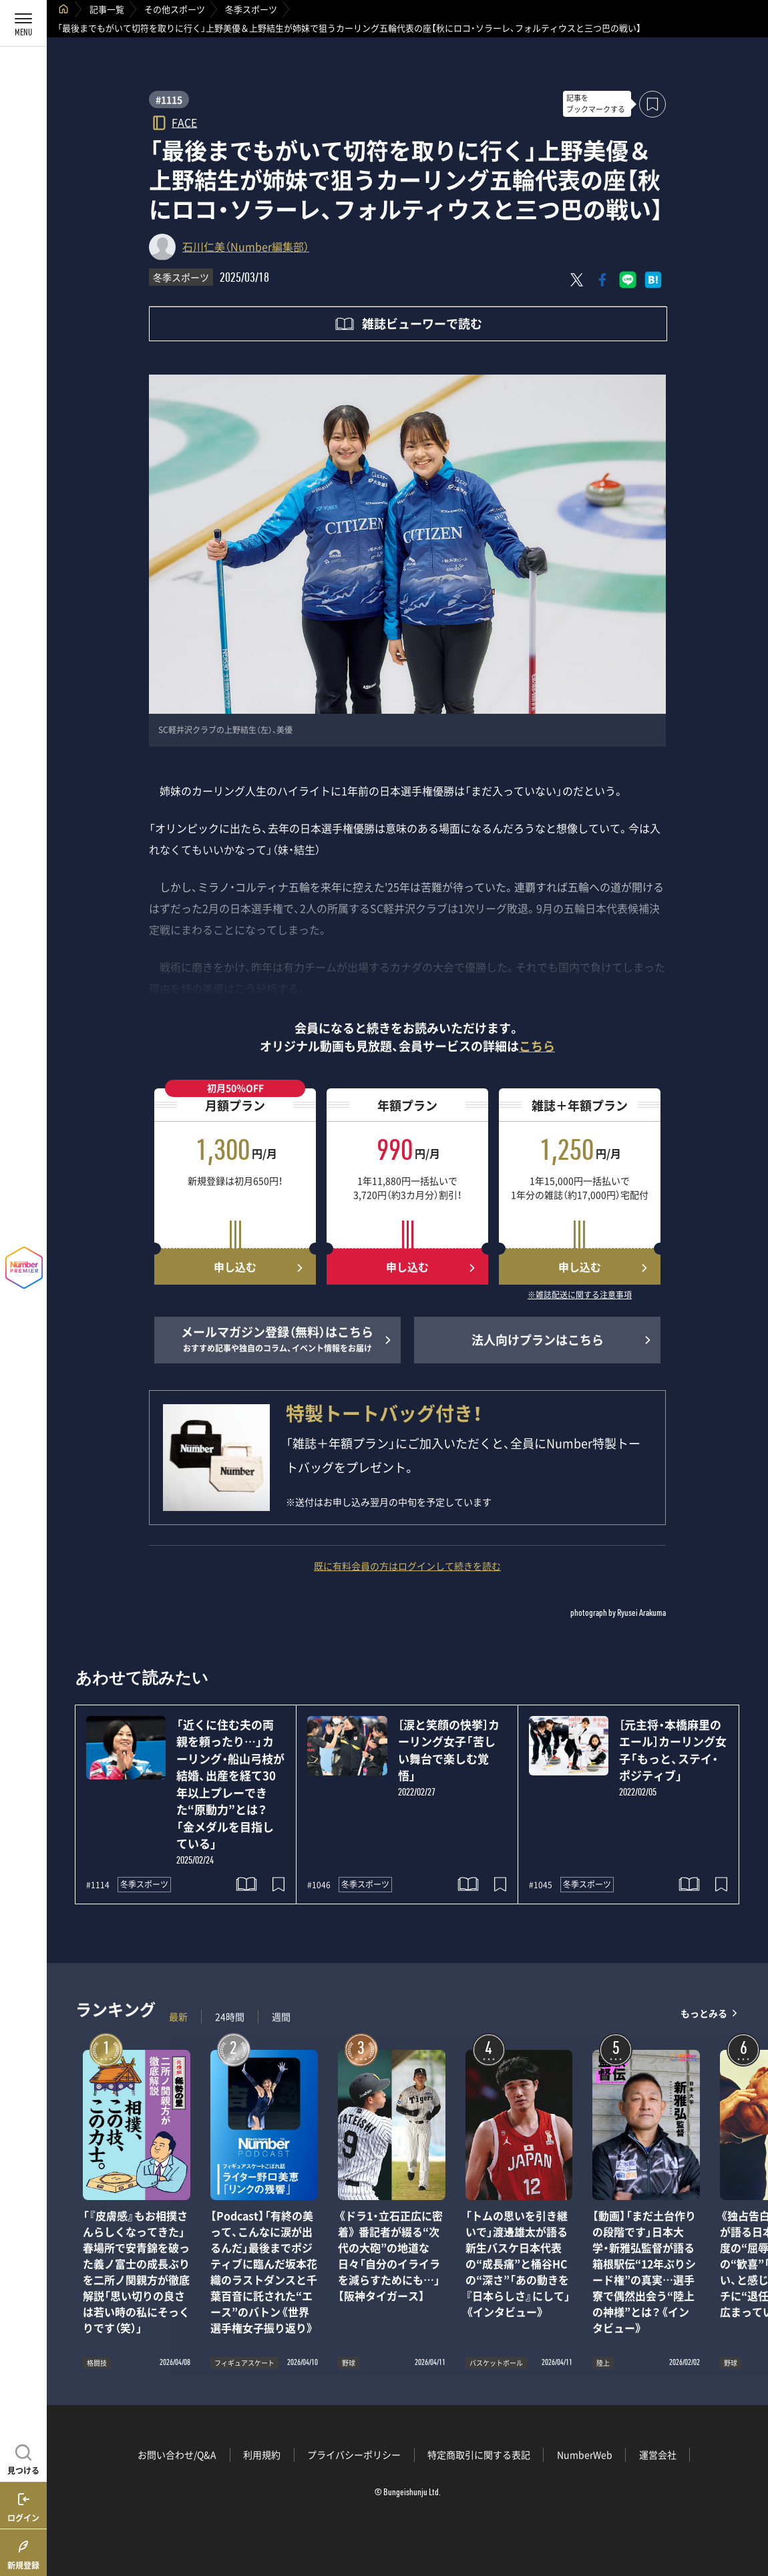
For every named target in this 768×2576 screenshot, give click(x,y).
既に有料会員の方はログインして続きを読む (407, 1565)
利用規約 (261, 2454)
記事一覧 (106, 9)
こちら (537, 1046)
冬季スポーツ (251, 9)
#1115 (169, 99)
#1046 (319, 1885)
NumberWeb (584, 2454)
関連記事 (749, 2512)
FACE (184, 122)
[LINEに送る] (628, 280)
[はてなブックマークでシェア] (653, 280)
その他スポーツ (174, 9)
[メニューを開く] (23, 23)
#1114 (98, 1885)
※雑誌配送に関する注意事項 (580, 1295)
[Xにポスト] (577, 280)
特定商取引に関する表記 (478, 2454)
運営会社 (658, 2454)
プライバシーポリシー (354, 2454)
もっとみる (704, 2013)
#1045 (540, 1885)
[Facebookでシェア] (602, 280)
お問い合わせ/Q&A (177, 2454)
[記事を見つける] (23, 2457)
